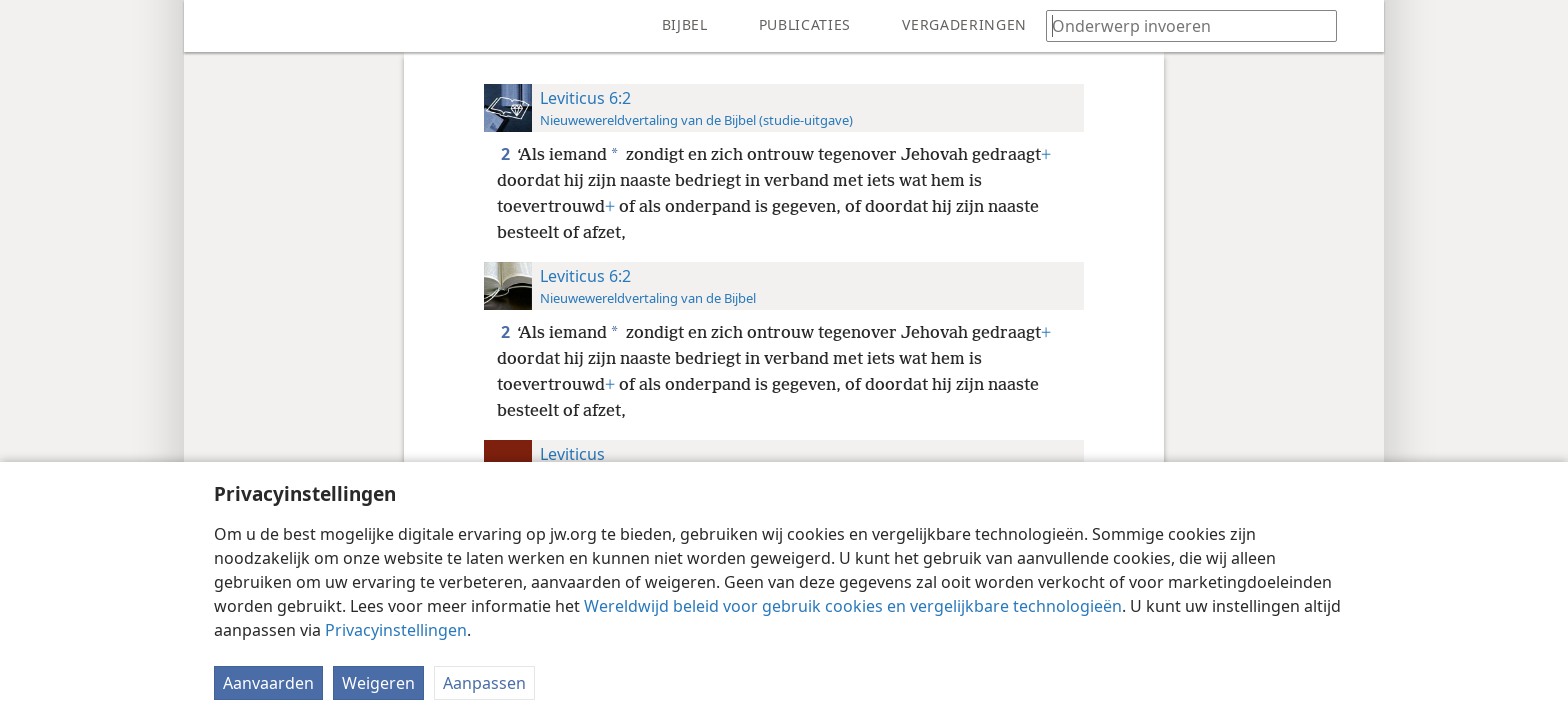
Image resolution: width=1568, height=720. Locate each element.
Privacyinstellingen (396, 630)
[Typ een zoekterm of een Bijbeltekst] (1182, 25)
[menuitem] (214, 26)
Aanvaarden (268, 683)
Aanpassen (484, 683)
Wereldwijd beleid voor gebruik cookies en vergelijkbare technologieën (853, 606)
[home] (214, 26)
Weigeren (378, 683)
